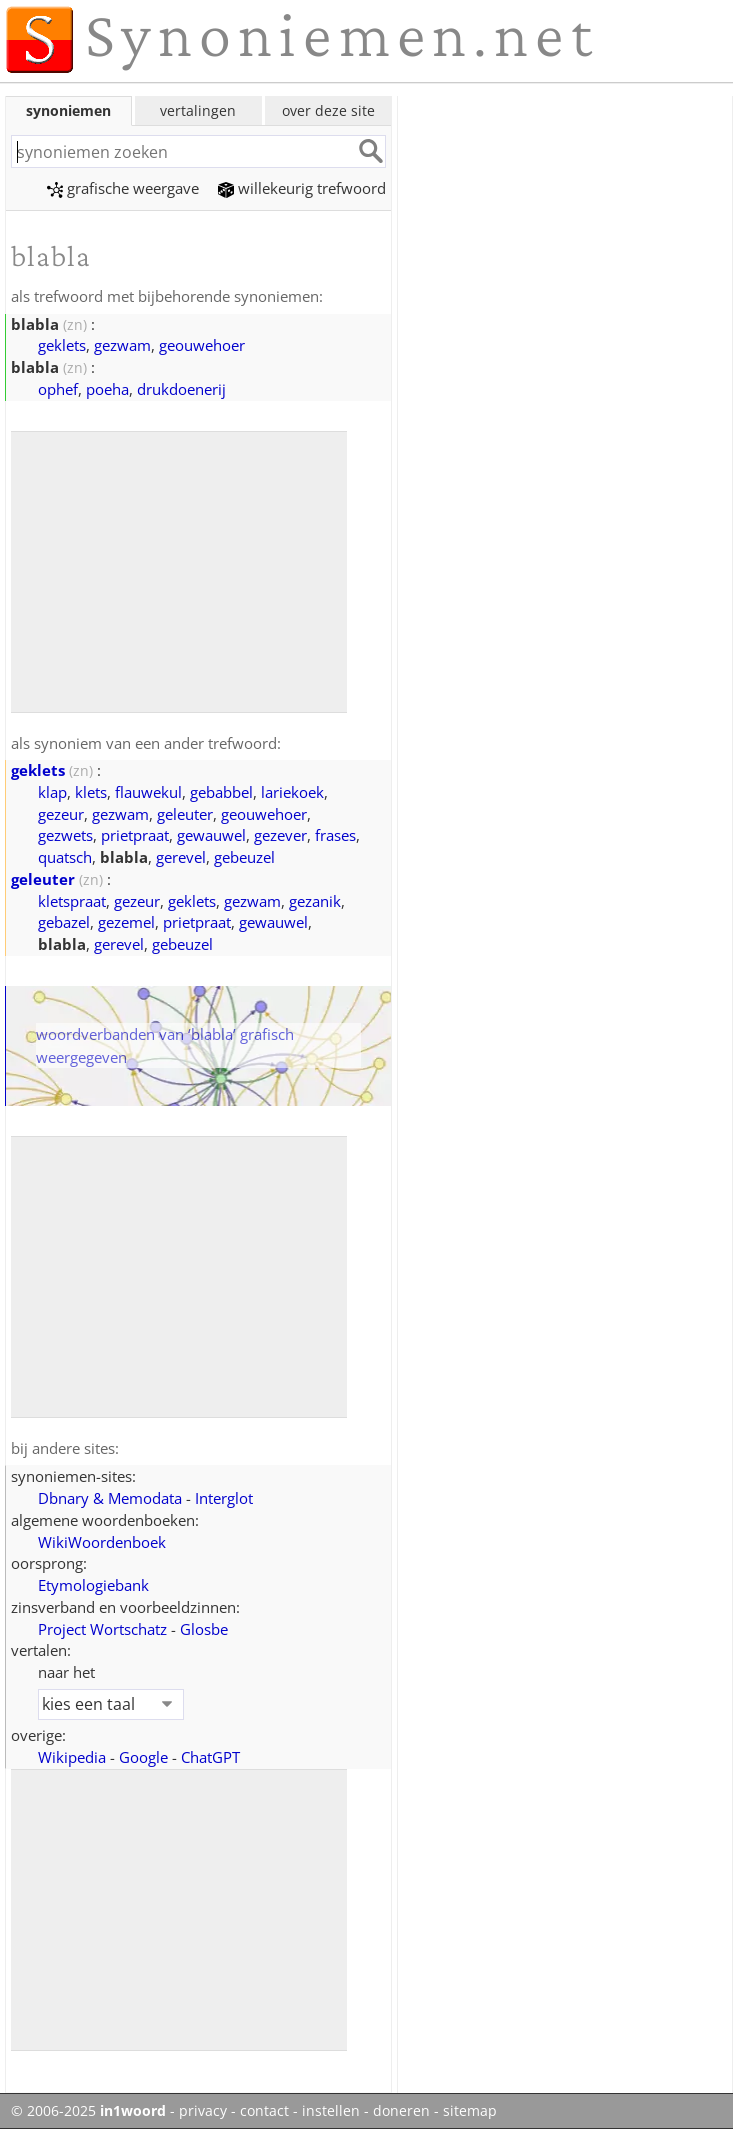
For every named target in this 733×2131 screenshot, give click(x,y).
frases (335, 835)
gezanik (315, 901)
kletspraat (72, 901)
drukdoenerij (181, 389)
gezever (280, 835)
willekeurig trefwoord (302, 188)
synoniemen (68, 110)
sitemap (470, 2111)
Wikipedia (72, 1757)
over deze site (328, 110)
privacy (203, 2111)
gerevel (181, 857)
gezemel (126, 922)
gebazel (64, 922)
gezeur (61, 814)
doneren (401, 2111)
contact (264, 2111)
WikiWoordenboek (102, 1542)
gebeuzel (244, 857)
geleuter (185, 814)
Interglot (224, 1498)
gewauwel (211, 835)
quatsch (65, 857)
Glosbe (204, 1629)
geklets (62, 345)
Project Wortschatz (102, 1629)
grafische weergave (123, 188)
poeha (107, 389)
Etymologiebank (93, 1585)
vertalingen (198, 110)
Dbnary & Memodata (110, 1498)
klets (91, 792)
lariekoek (292, 792)
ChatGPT (210, 1757)
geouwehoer (202, 345)
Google (143, 1757)
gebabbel (221, 792)
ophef (58, 389)
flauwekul (148, 792)
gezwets (65, 835)
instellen (331, 2111)
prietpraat (135, 835)
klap (52, 792)
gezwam (122, 345)
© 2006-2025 (88, 2111)
